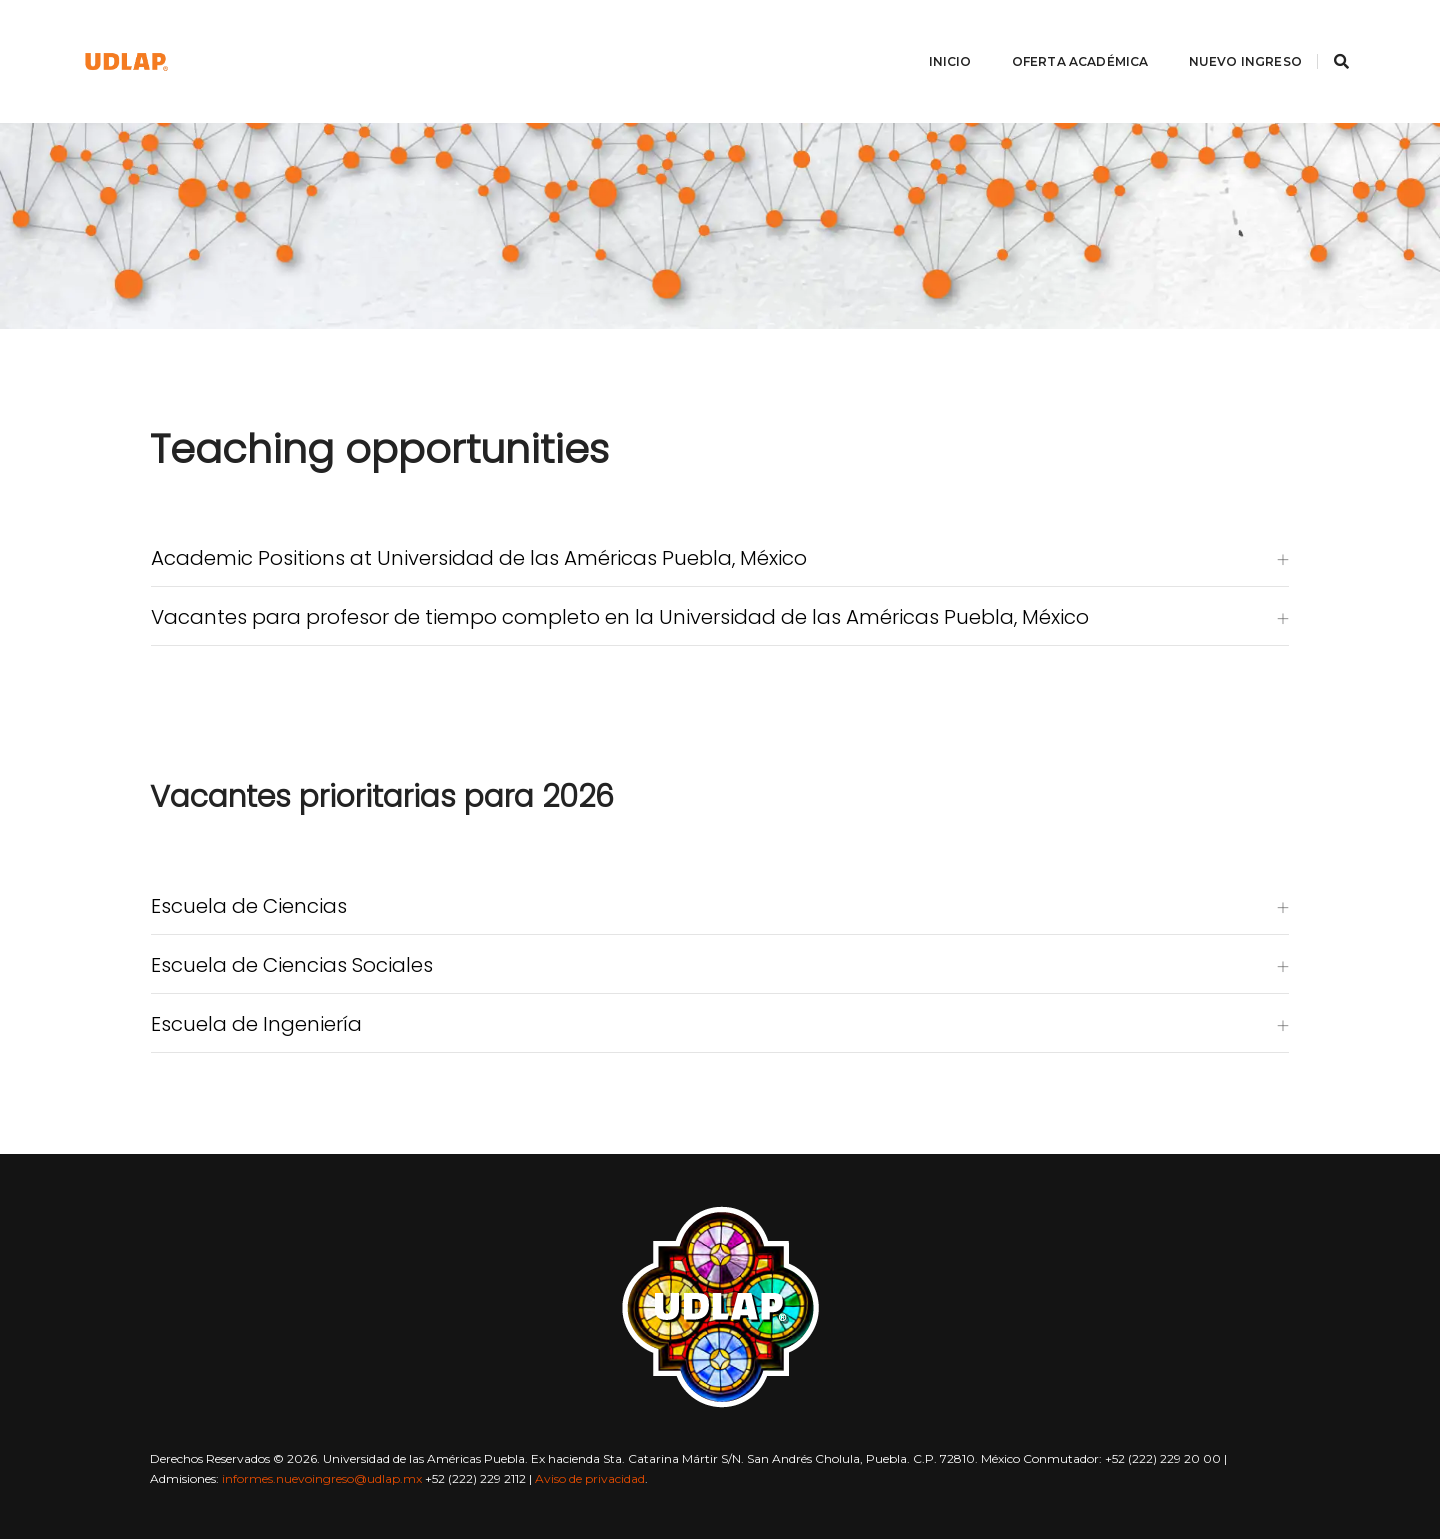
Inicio (940, 35)
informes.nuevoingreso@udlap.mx (322, 1478)
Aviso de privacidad (590, 1478)
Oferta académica (1070, 35)
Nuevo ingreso (1235, 35)
